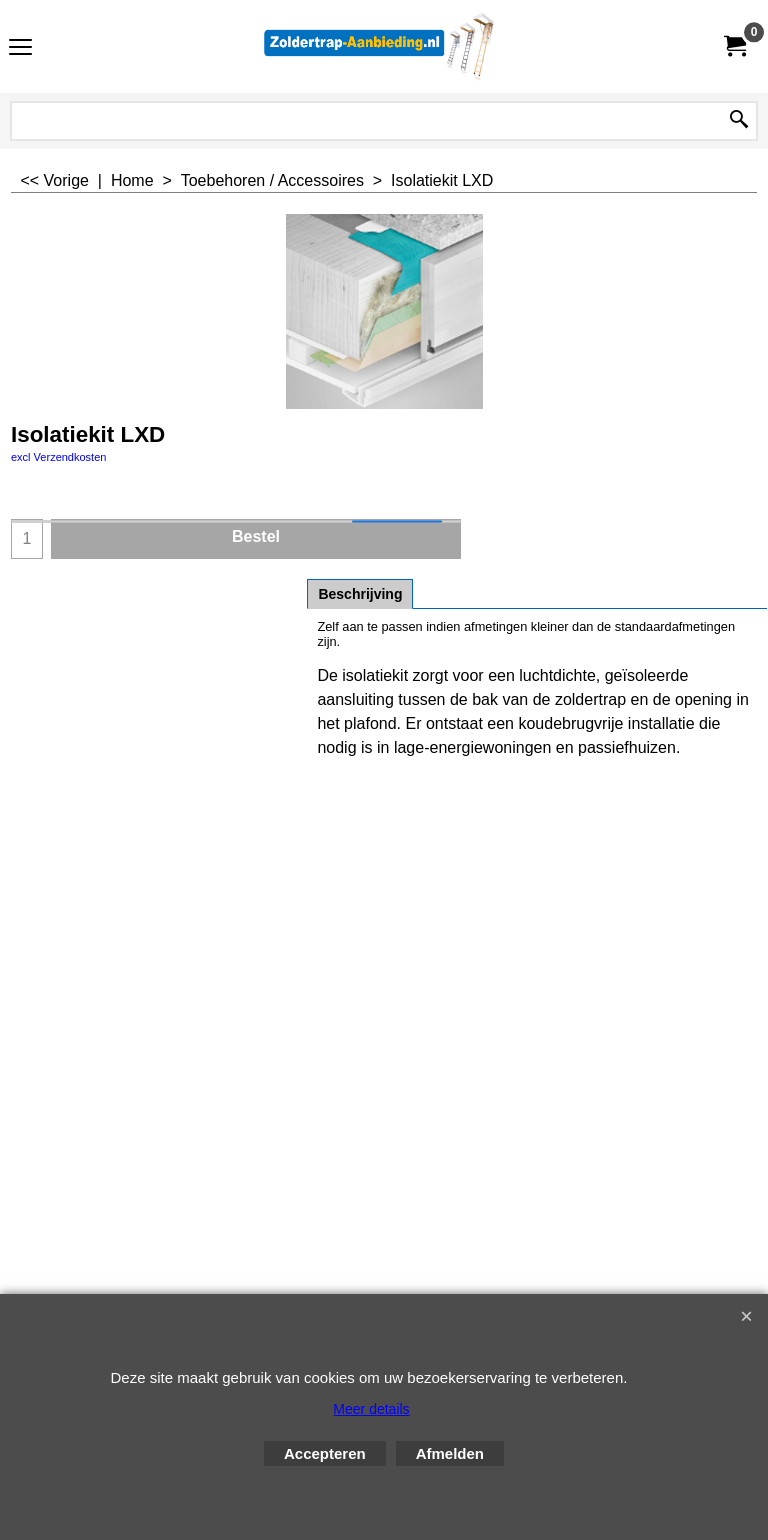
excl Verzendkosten (58, 457)
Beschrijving (360, 594)
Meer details (371, 1409)
